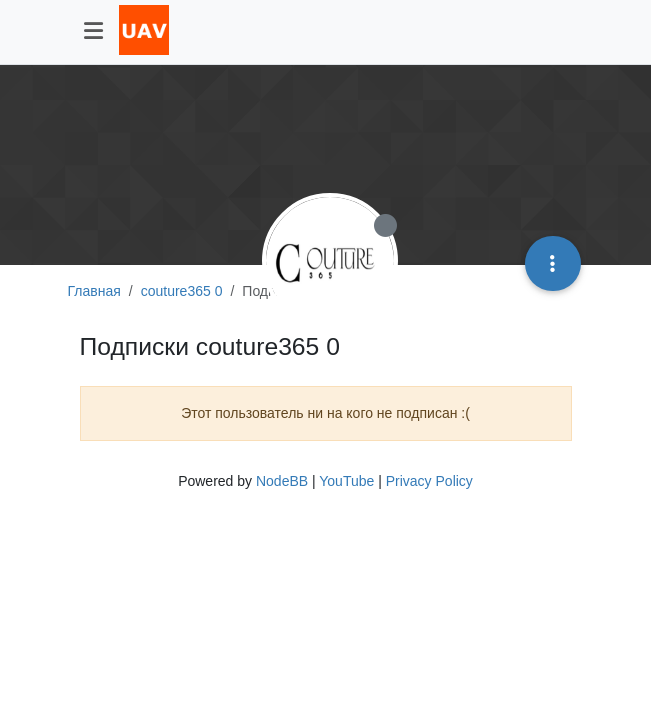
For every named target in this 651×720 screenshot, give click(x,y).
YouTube (346, 481)
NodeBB (282, 481)
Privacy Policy (429, 481)
